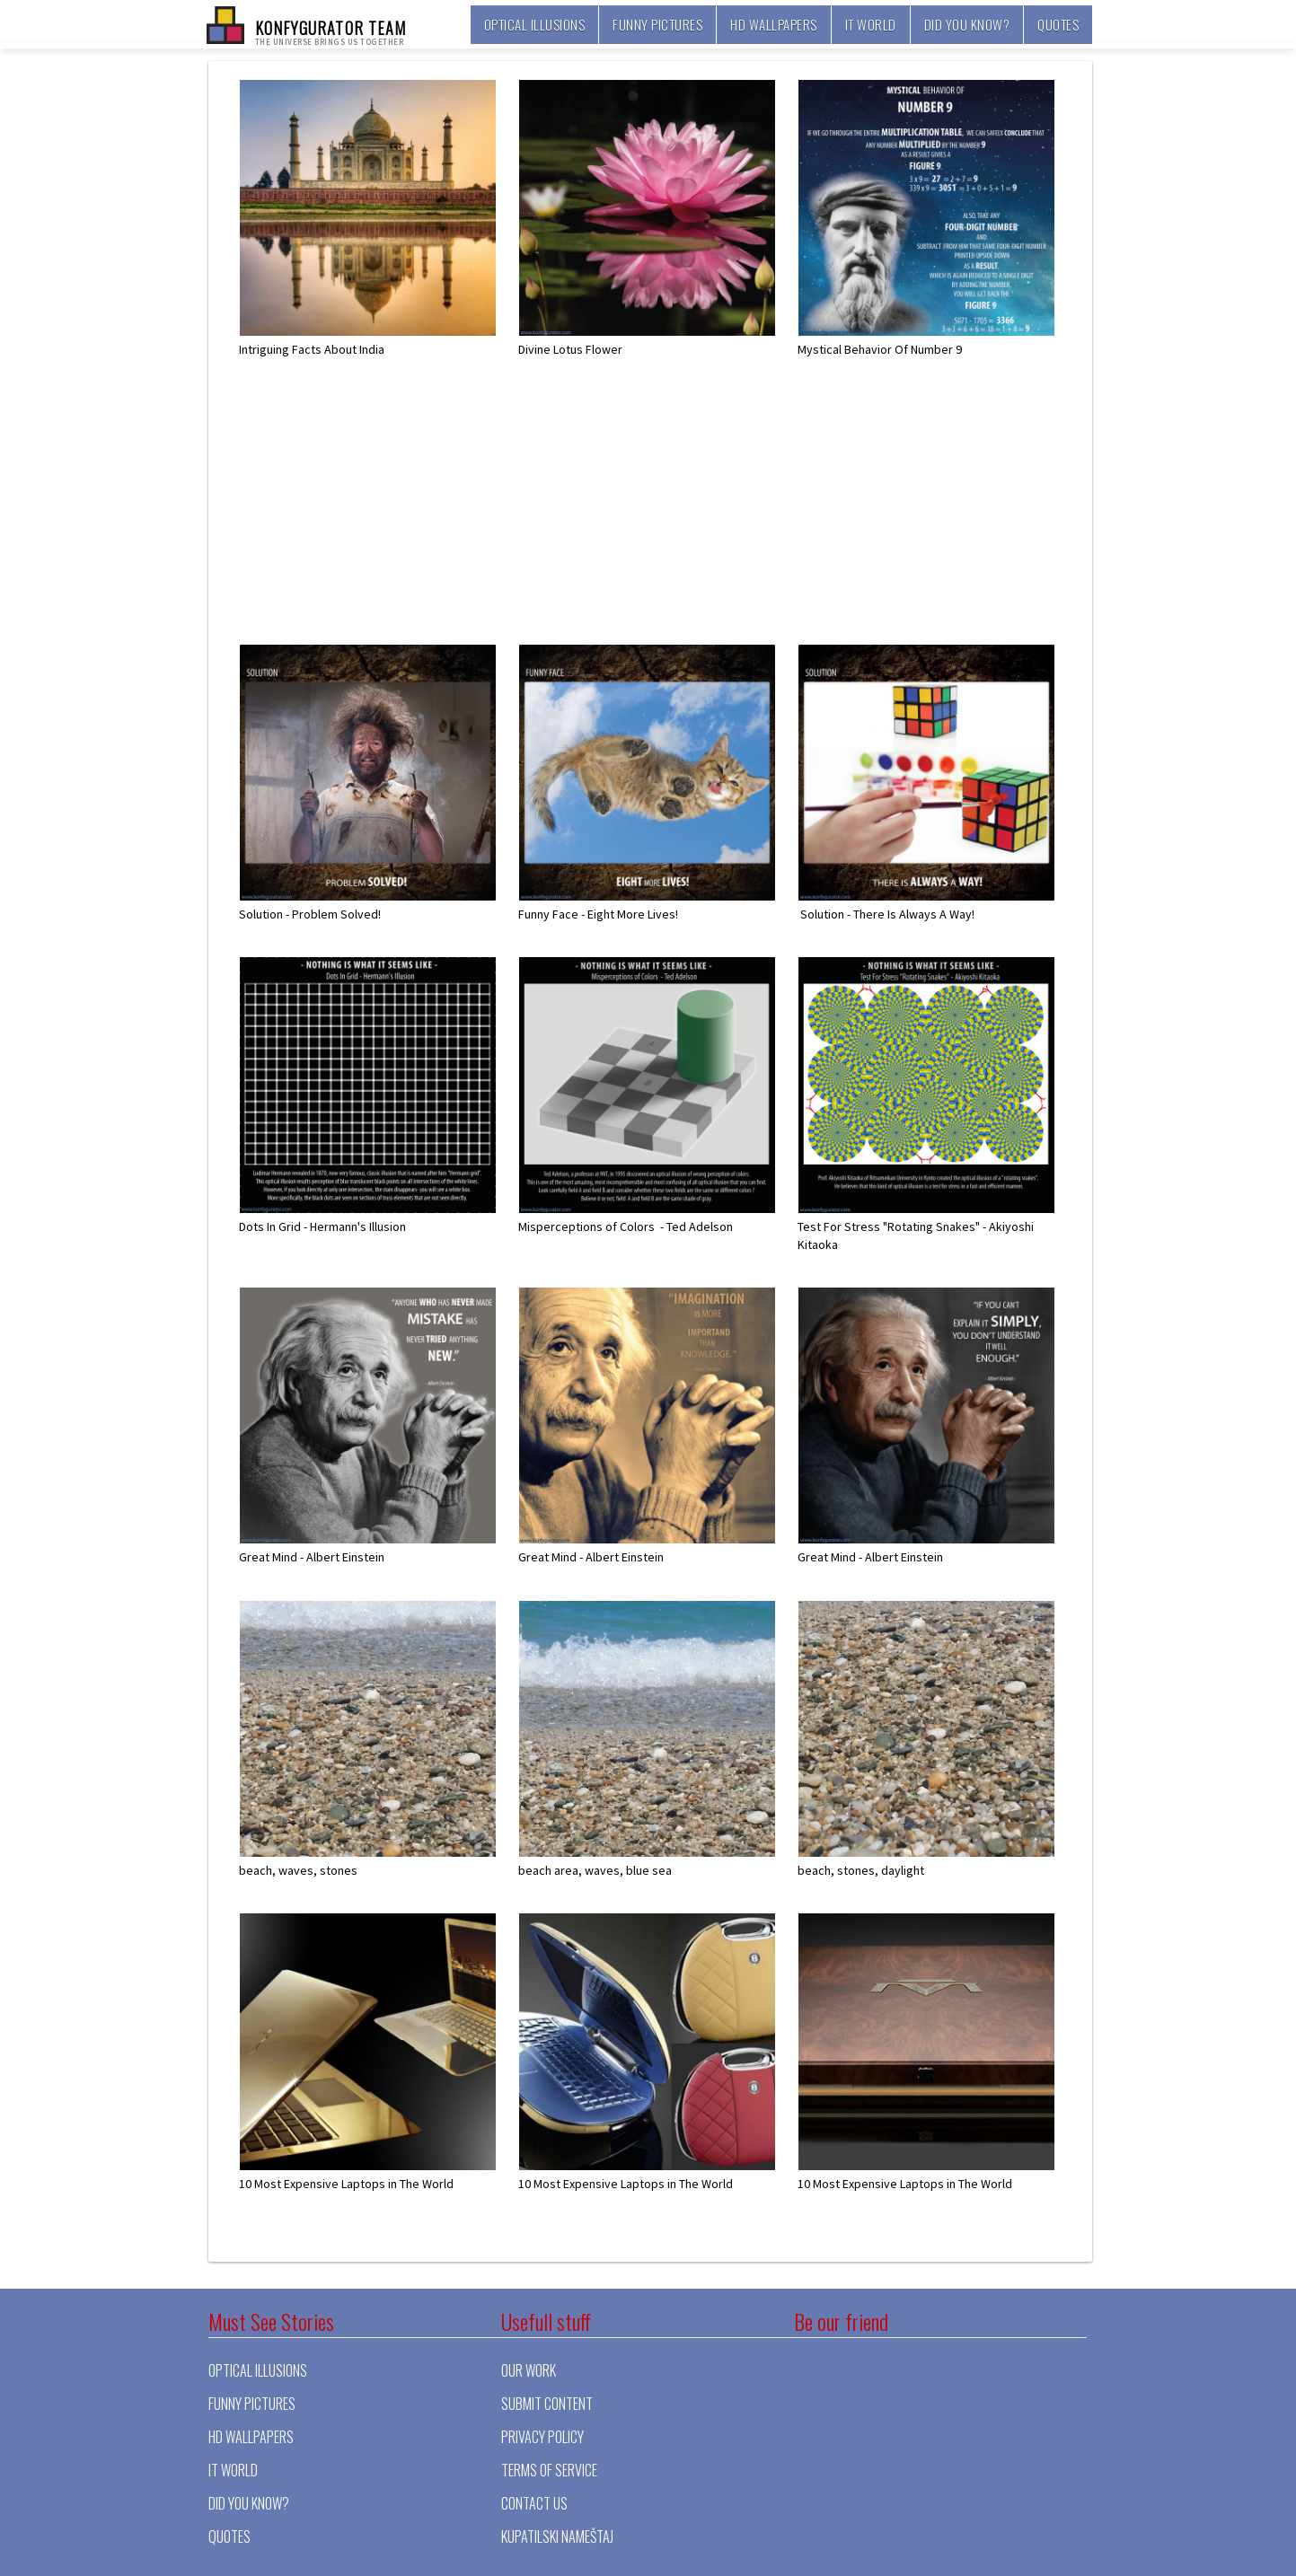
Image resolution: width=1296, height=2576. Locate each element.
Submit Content (547, 2403)
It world (870, 24)
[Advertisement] (661, 518)
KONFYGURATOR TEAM (331, 31)
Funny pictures (657, 24)
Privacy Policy (542, 2437)
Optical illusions (535, 24)
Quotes (1058, 24)
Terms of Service (549, 2470)
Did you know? (967, 24)
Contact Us (534, 2503)
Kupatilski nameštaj (557, 2536)
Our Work (528, 2370)
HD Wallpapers (773, 24)
